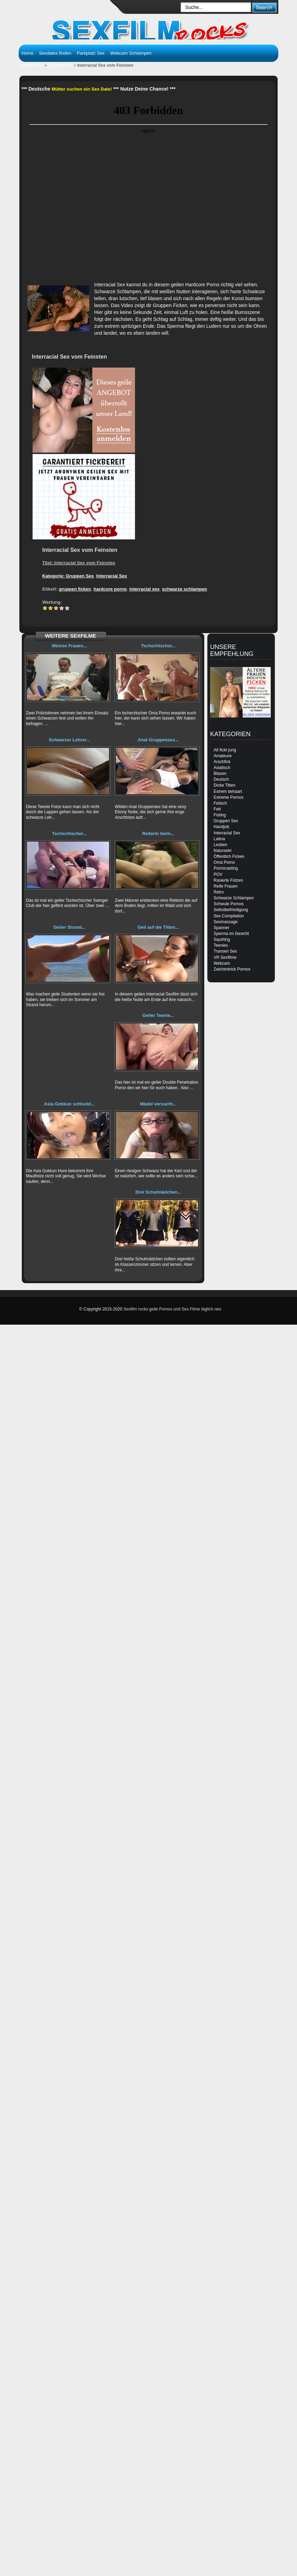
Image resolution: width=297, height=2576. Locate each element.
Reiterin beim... (158, 833)
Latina (219, 838)
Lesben (220, 844)
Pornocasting (226, 868)
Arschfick (222, 761)
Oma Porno (224, 862)
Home (27, 53)
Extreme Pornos (228, 797)
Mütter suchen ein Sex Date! (82, 89)
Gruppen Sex (60, 65)
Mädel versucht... (158, 1103)
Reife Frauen (225, 886)
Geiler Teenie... (158, 1015)
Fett (217, 809)
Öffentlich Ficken (229, 856)
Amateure (223, 755)
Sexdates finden (55, 53)
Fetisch (220, 803)
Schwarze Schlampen (234, 898)
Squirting (222, 939)
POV (218, 874)
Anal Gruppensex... (158, 739)
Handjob (221, 826)
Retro (219, 892)
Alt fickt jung (225, 750)
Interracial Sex (111, 575)
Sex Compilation (229, 916)
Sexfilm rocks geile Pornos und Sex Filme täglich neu (172, 1309)
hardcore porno (110, 589)
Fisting (220, 815)
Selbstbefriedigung (231, 909)
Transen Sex (225, 951)
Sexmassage (225, 921)
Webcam (222, 963)
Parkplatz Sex (91, 53)
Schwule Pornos (229, 903)
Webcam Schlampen (131, 53)
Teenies (221, 945)
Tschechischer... (158, 645)
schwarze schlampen (184, 589)
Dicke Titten (224, 785)
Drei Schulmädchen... (158, 1192)
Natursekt (222, 850)
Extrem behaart (228, 791)
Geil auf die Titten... (158, 927)
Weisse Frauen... (69, 645)
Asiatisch (222, 767)
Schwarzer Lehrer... (69, 739)
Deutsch (221, 779)
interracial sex (144, 589)
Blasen (220, 773)
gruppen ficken (75, 589)
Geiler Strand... (69, 927)
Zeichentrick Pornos (232, 969)
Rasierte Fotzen (228, 880)
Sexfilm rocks (31, 65)
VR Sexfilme (225, 957)
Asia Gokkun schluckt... (69, 1103)
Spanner (221, 927)
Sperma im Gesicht (231, 933)
